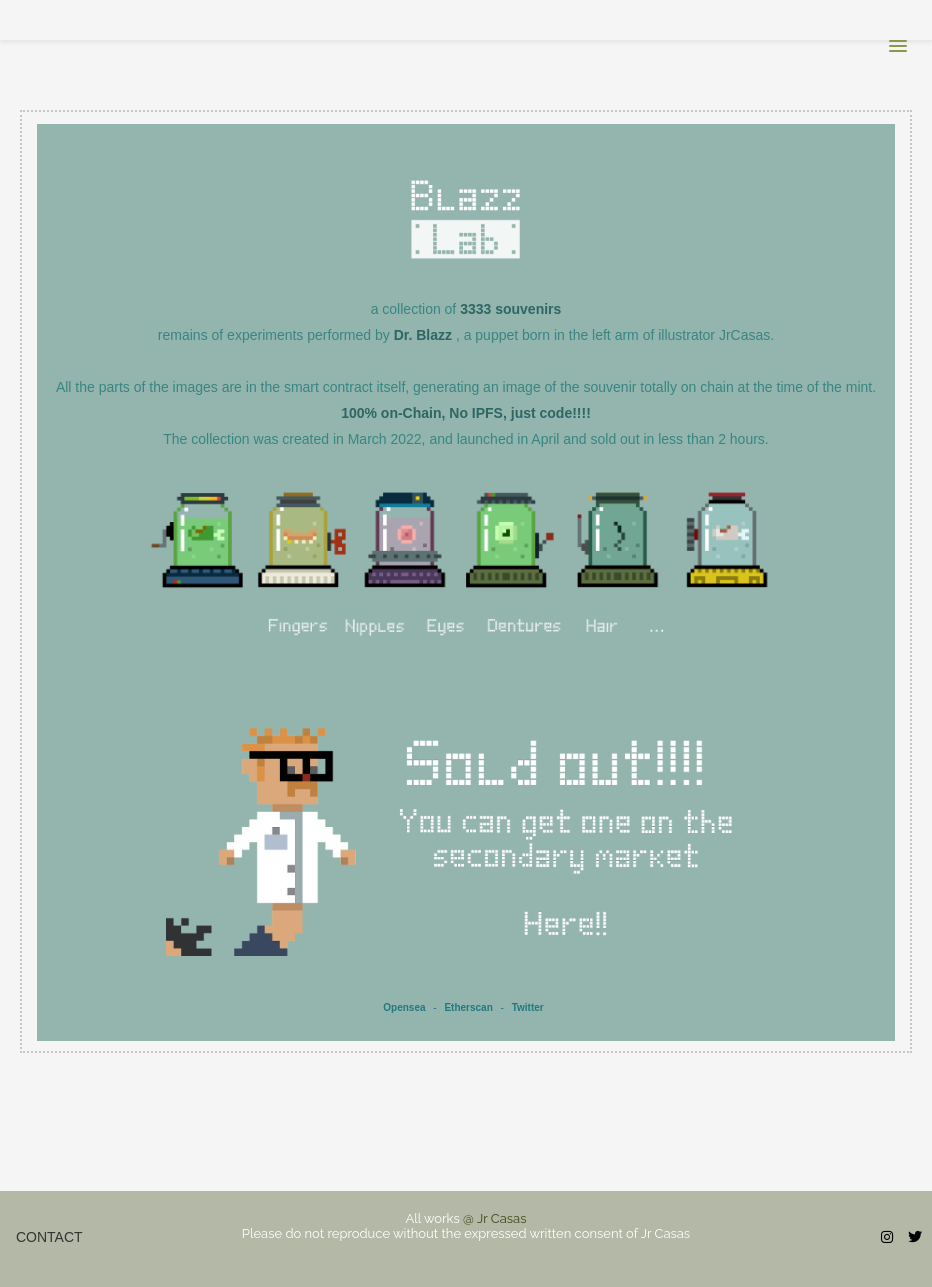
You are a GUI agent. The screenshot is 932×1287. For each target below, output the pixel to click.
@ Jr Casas (494, 1218)
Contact (49, 1237)
